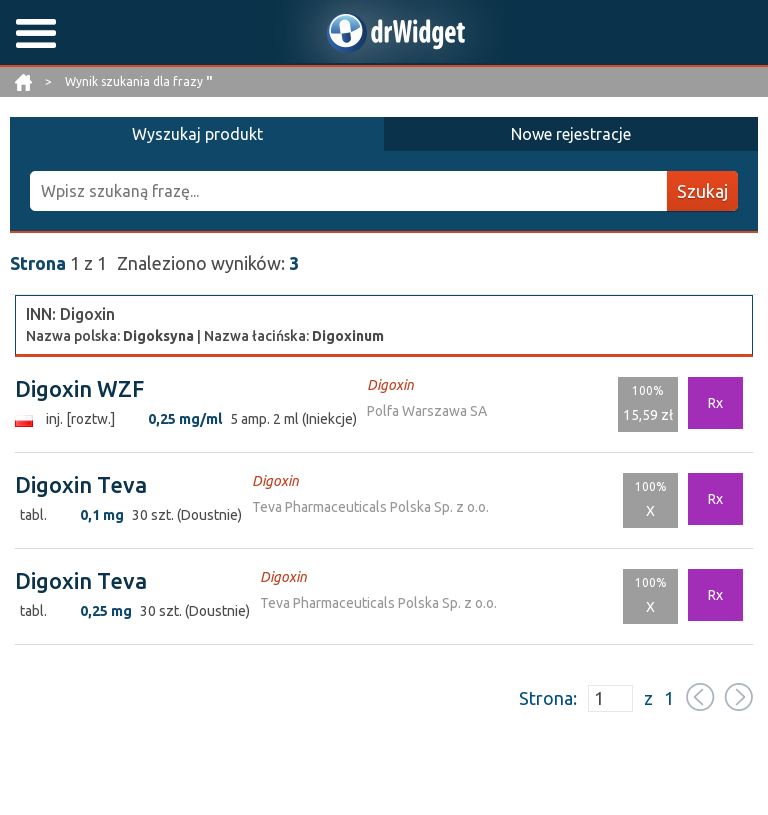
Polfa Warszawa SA (427, 411)
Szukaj (702, 191)
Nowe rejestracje (571, 134)
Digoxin (390, 385)
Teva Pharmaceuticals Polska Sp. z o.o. (370, 507)
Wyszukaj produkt (197, 134)
